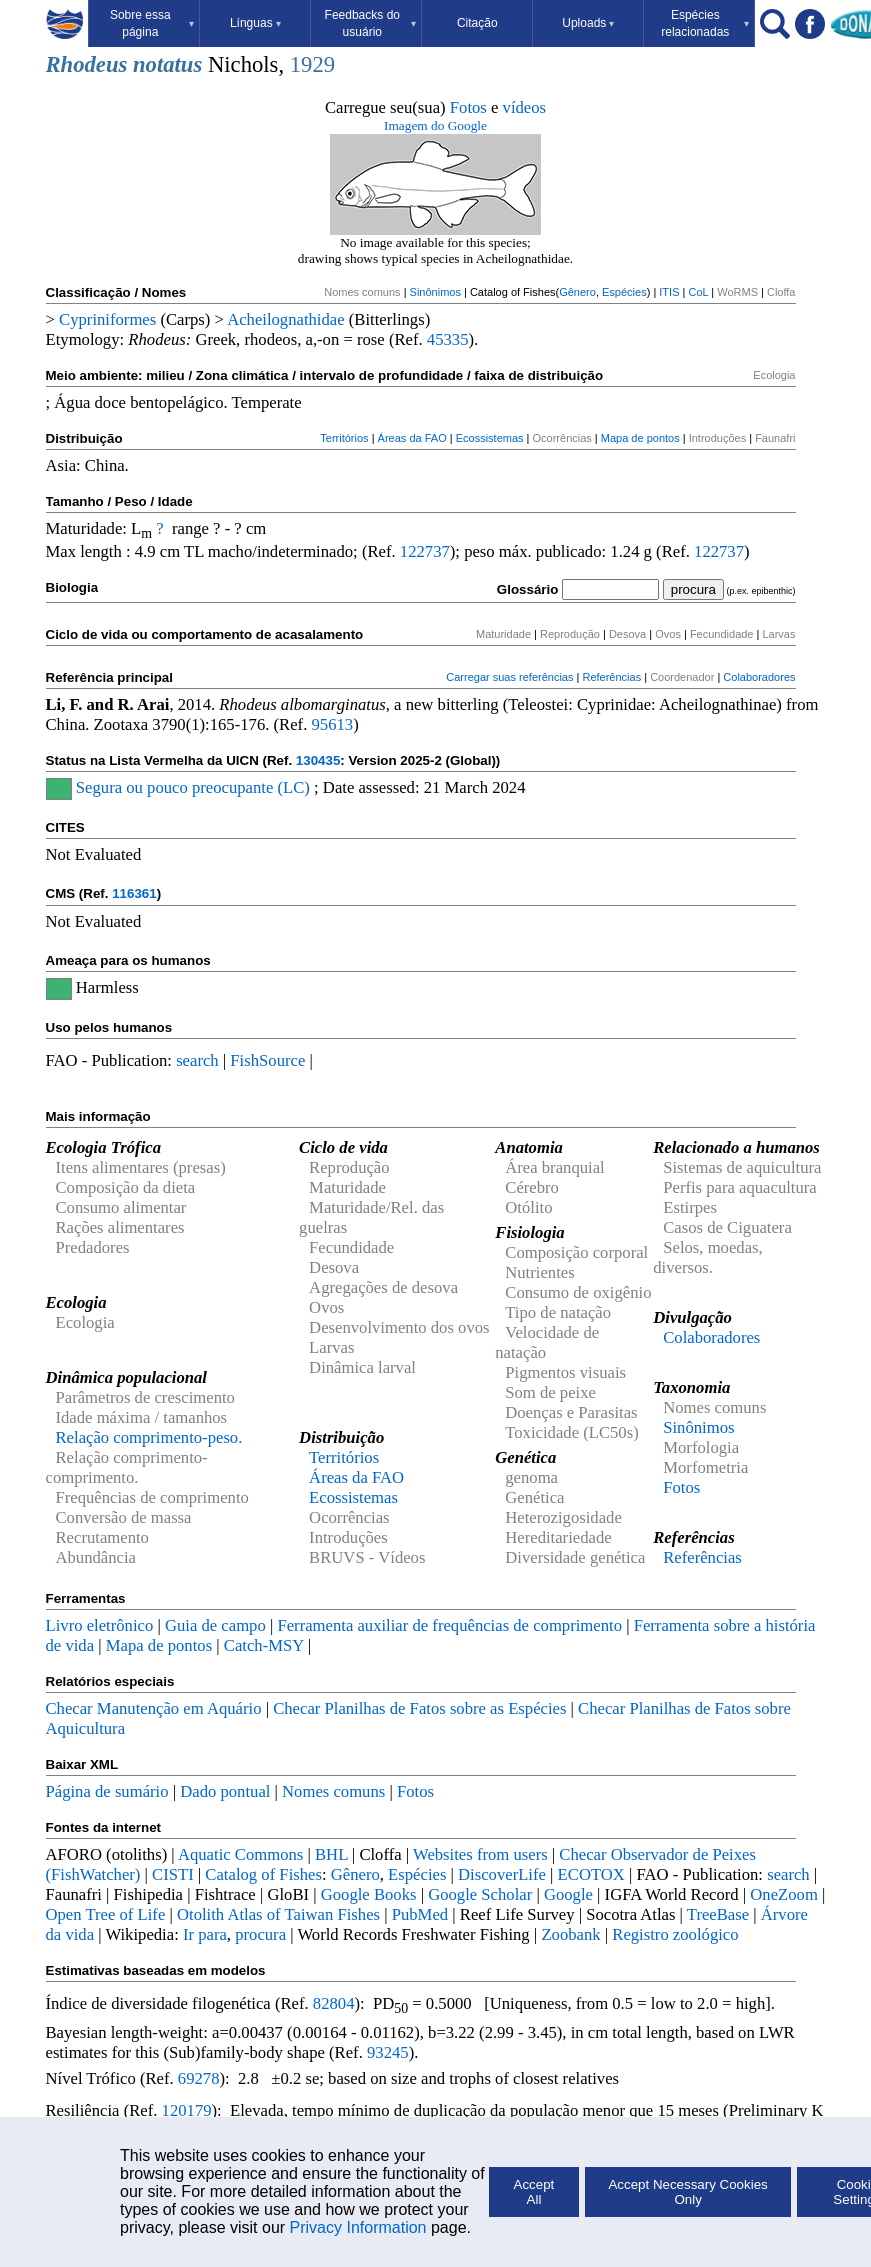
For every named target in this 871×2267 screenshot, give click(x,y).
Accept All (534, 2192)
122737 (425, 551)
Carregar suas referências (509, 677)
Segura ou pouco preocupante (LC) (193, 787)
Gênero (577, 292)
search (197, 1060)
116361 (134, 893)
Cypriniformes (107, 319)
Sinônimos (435, 292)
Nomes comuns (333, 1791)
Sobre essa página (152, 23)
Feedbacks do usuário (371, 23)
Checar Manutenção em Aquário (154, 1708)
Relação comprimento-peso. (149, 1437)
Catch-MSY (264, 1645)
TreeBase (718, 1914)
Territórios (344, 438)
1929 (312, 64)
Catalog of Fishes (263, 1874)
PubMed (420, 1914)
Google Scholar (480, 1894)
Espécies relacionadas (705, 23)
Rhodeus (87, 64)
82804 (334, 2003)
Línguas (255, 23)
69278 (199, 2078)
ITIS (669, 292)
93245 (388, 2052)
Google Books (369, 1894)
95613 (332, 724)
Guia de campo (215, 1625)
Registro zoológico (675, 1934)
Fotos (468, 107)
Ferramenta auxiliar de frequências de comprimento (449, 1625)
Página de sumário (107, 1791)
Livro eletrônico (100, 1625)
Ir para (205, 1934)
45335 (448, 339)
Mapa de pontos (640, 438)
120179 (187, 2110)
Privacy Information (358, 2227)
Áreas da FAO (412, 438)
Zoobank (570, 1934)
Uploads (588, 23)
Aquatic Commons (240, 1854)
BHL (331, 1854)
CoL (698, 292)
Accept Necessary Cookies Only (687, 2192)
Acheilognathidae (285, 319)
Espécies (624, 292)
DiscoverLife (502, 1874)
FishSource (267, 1060)
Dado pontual (225, 1791)
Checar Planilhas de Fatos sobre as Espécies (419, 1708)
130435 (318, 760)
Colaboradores (759, 677)
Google (568, 1894)
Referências (611, 677)
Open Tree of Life (106, 1914)
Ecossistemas (490, 438)
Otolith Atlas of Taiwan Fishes (278, 1914)
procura (260, 1934)
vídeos (525, 107)
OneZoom (784, 1894)
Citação (477, 23)
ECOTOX (591, 1874)
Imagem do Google (435, 125)
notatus (167, 64)
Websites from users (480, 1854)
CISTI (173, 1874)
